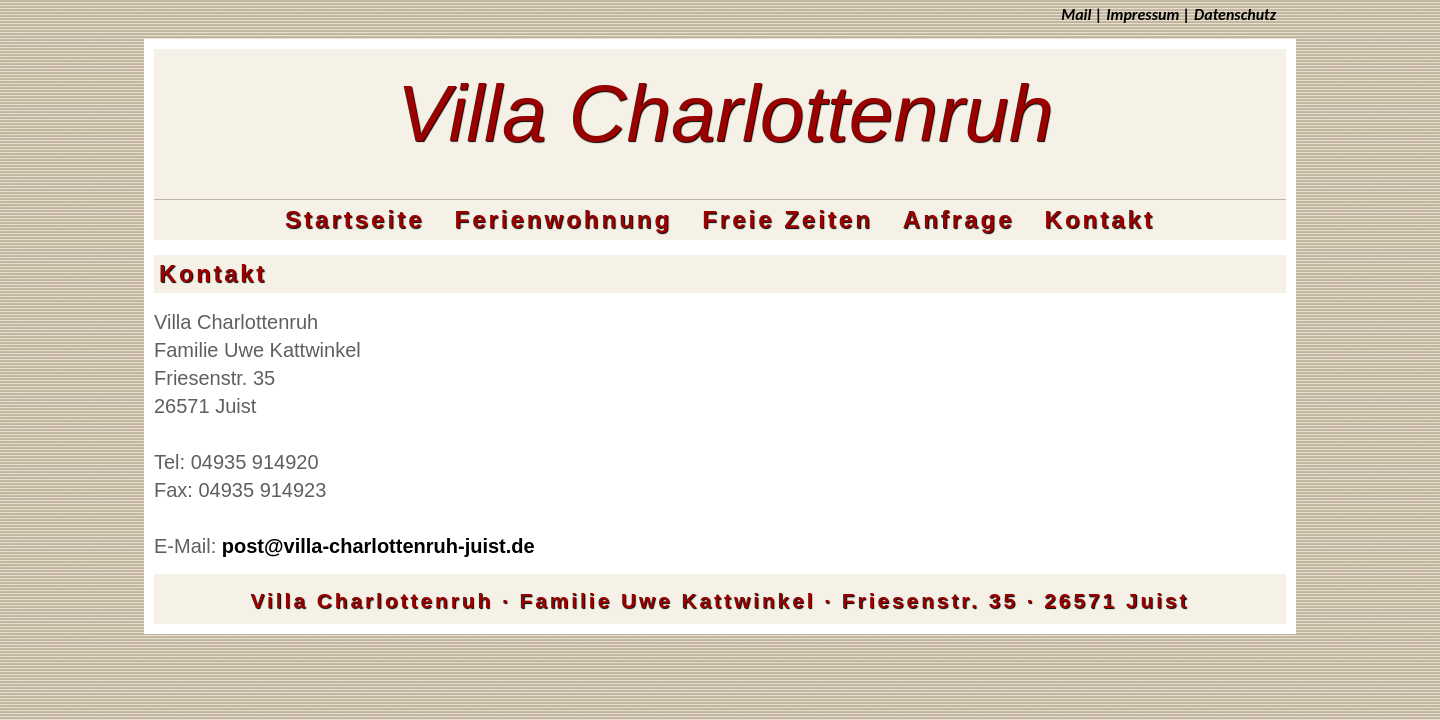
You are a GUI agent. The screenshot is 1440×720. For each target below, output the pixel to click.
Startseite (354, 219)
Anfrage (959, 219)
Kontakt (1100, 219)
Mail (1076, 14)
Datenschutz (1235, 14)
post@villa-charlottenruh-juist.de (378, 546)
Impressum (1142, 14)
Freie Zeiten (787, 219)
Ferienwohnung (563, 219)
